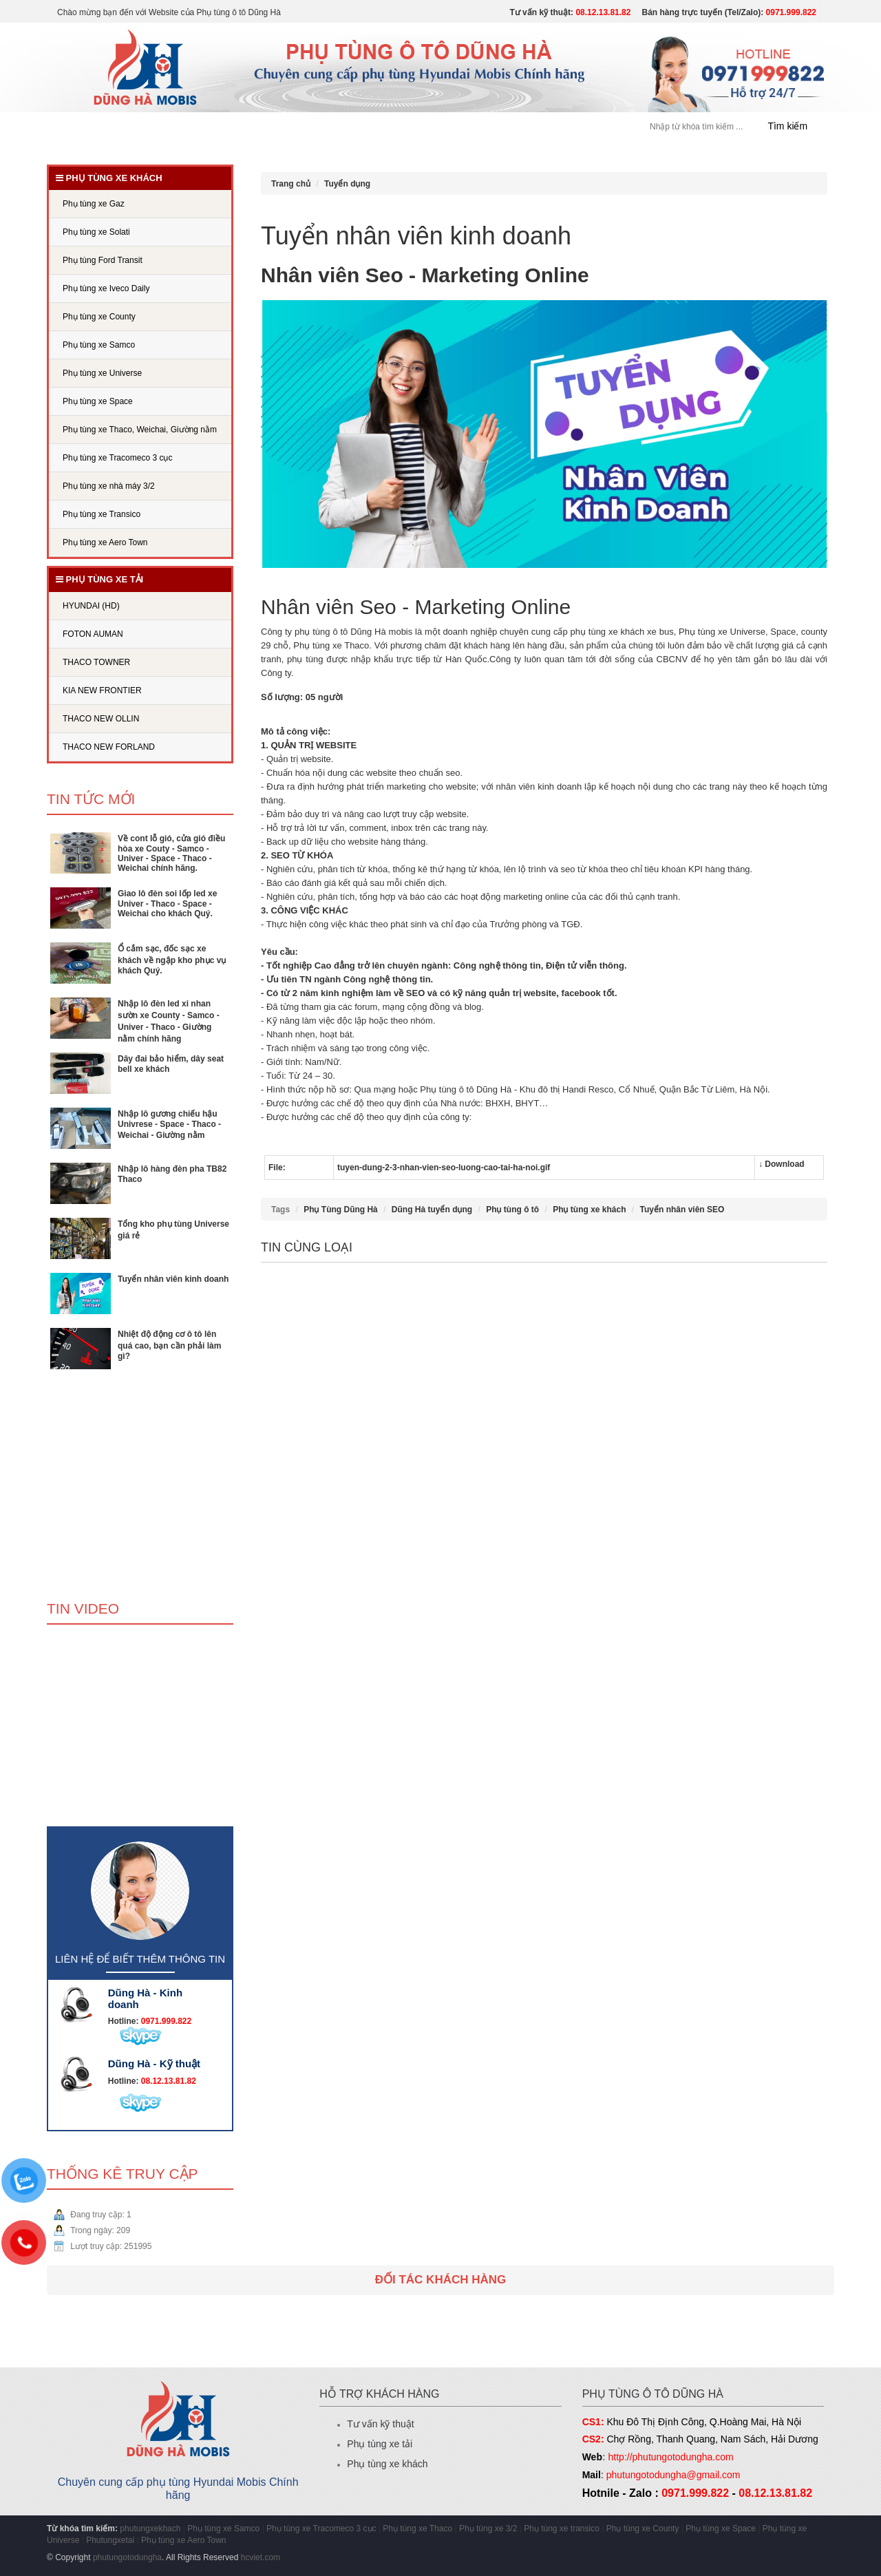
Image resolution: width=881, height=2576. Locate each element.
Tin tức (513, 126)
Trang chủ (92, 126)
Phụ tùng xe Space (721, 2528)
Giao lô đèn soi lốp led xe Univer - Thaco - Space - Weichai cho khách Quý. (167, 903)
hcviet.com (260, 2557)
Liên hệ (566, 126)
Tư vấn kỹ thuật (380, 2423)
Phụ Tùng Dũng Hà (341, 1209)
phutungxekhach (150, 2528)
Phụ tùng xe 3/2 (488, 2528)
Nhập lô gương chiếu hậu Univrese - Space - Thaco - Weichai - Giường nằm (169, 1124)
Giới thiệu (159, 126)
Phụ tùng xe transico (561, 2528)
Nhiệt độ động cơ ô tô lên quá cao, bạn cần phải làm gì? (169, 1345)
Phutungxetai (110, 2540)
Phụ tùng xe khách (589, 1209)
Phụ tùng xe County (642, 2528)
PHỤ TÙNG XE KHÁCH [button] (251, 126)
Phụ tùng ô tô (512, 1209)
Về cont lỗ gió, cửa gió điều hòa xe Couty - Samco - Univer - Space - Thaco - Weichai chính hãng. (171, 853)
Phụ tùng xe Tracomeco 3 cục (322, 2528)
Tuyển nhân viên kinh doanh (173, 1279)
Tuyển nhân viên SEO (682, 1209)
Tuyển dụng (450, 126)
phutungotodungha (127, 2557)
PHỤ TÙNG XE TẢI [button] (361, 126)
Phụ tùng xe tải (379, 2443)
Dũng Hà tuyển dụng (432, 1209)
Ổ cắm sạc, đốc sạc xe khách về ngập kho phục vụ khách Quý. (172, 959)
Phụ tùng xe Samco (223, 2528)
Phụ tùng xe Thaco (417, 2528)
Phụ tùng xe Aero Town (183, 2540)
